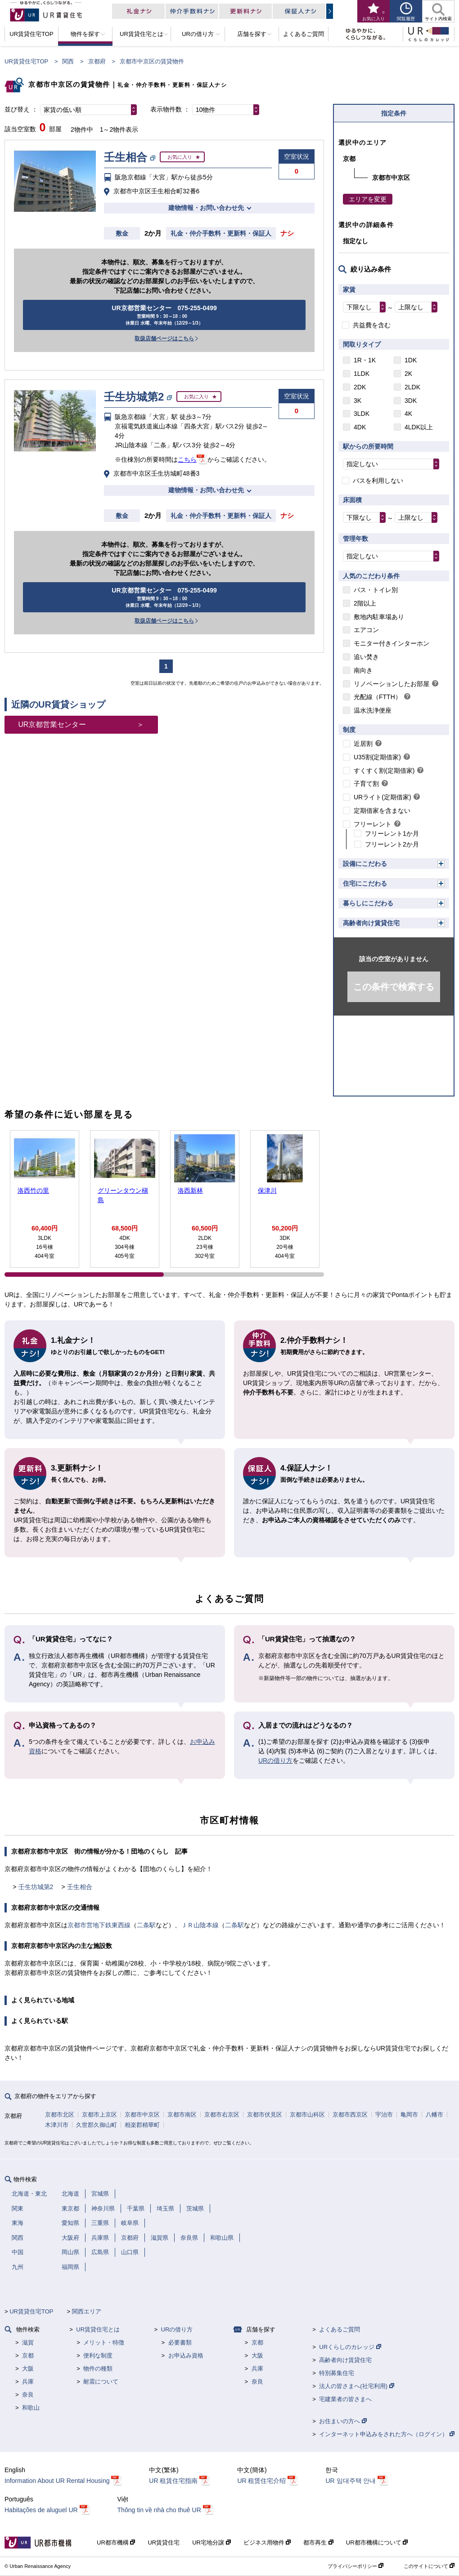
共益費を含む (372, 325)
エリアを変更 (368, 199)
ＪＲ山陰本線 (200, 1925)
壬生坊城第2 (36, 1886)
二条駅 (146, 1925)
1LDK (361, 373)
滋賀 (28, 2342)
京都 (28, 2355)
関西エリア (86, 2311)
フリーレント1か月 (392, 833)
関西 (68, 61)
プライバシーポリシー (355, 2566)
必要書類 (180, 2342)
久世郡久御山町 (96, 2125)
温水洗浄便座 (373, 710)
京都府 (97, 61)
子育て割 (366, 783)
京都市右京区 (221, 2114)
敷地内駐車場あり (379, 616)
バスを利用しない (378, 480)
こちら (187, 459)
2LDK (412, 387)
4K (408, 413)
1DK (411, 360)
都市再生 (318, 2542)
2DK (360, 387)
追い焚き (366, 656)
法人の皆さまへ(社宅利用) (356, 2386)
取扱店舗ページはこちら (164, 338)
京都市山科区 (307, 2114)
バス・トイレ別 (376, 589)
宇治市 (384, 2114)
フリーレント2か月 (392, 844)
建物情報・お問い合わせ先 (206, 207)
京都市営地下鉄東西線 (99, 1925)
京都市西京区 (350, 2114)
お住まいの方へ (343, 2421)
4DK (360, 427)
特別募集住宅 (336, 2373)
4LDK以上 (419, 427)
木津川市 (56, 2125)
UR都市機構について (377, 2542)
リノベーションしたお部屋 (391, 683)
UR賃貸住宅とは (98, 2329)
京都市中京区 (142, 2114)
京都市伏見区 (264, 2114)
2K (408, 373)
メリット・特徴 (103, 2342)
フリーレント (373, 824)
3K (357, 400)
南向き (363, 670)
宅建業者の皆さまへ (345, 2399)
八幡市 (434, 2114)
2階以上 (365, 603)
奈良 (28, 2394)
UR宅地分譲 (211, 2542)
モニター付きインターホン (391, 643)
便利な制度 (97, 2355)
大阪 (28, 2368)
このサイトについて (429, 2566)
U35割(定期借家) (377, 757)
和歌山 (31, 2407)
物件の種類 (97, 2368)
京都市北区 (59, 2114)
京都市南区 (182, 2114)
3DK (411, 400)
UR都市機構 (116, 2542)
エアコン (366, 629)
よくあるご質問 (339, 2329)
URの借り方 (275, 1760)
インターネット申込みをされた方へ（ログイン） (386, 2434)
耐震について (100, 2381)
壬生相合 (79, 1886)
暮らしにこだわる (368, 903)
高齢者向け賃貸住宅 (371, 923)
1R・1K (365, 360)
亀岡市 (409, 2114)
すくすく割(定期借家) (384, 770)
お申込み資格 (185, 2355)
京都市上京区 (99, 2114)
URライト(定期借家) (382, 797)
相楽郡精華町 (142, 2125)
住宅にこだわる (365, 883)
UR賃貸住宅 (164, 2542)
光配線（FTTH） (377, 696)
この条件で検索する (393, 987)
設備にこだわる (365, 863)
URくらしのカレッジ (350, 2347)
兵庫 (28, 2381)
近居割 (363, 743)
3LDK (361, 413)
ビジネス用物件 (267, 2542)
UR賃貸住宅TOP (26, 61)
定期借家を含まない (382, 810)
